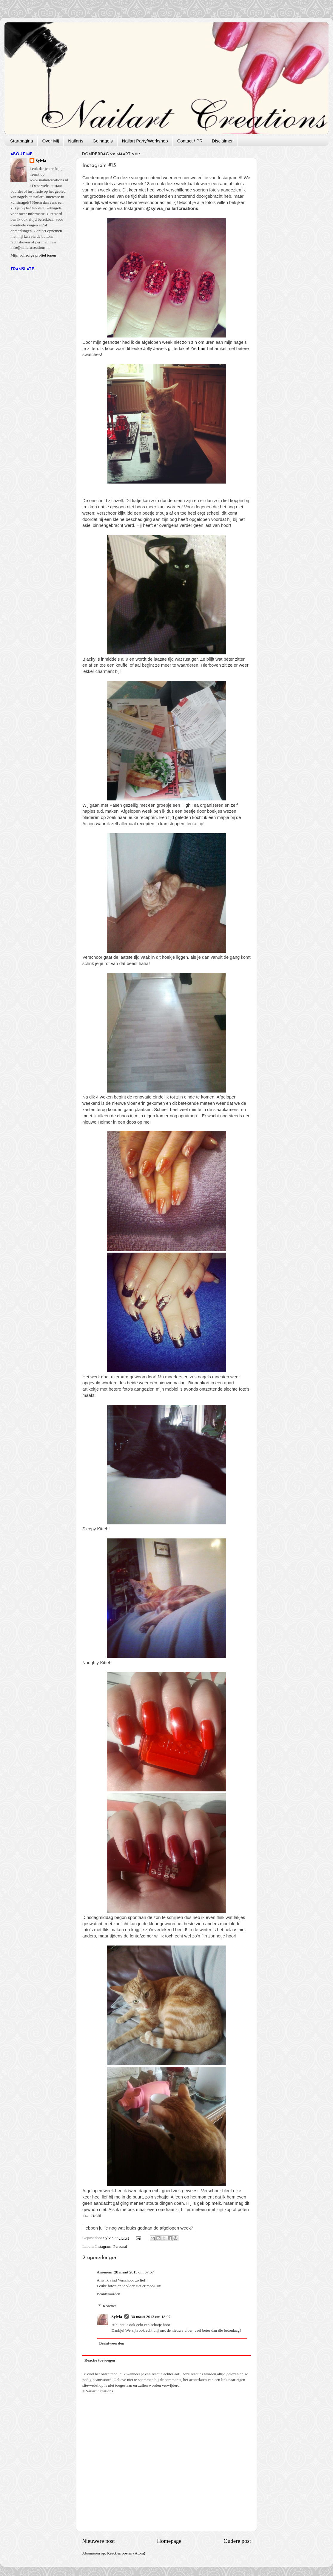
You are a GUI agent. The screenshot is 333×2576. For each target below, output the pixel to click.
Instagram (103, 2246)
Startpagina (21, 140)
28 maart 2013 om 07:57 (134, 2272)
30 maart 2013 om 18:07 (151, 2316)
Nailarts (75, 140)
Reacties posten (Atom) (126, 2553)
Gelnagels (102, 140)
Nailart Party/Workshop (145, 140)
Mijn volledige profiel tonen (33, 255)
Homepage (169, 2541)
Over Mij (50, 140)
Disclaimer (222, 140)
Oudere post (237, 2541)
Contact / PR (190, 140)
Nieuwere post (98, 2541)
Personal (120, 2246)
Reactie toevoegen (99, 2360)
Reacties (110, 2306)
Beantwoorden (108, 2294)
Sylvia (117, 2316)
